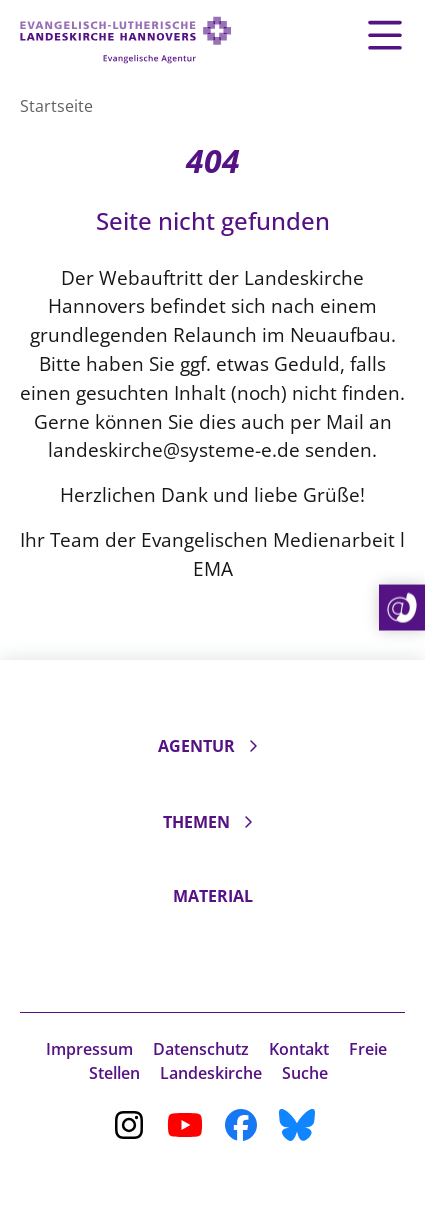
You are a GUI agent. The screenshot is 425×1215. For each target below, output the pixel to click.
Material (213, 896)
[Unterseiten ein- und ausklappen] (253, 746)
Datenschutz (201, 1049)
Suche (305, 1073)
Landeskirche (211, 1073)
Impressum (89, 1049)
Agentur (196, 746)
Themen (196, 822)
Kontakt (299, 1049)
